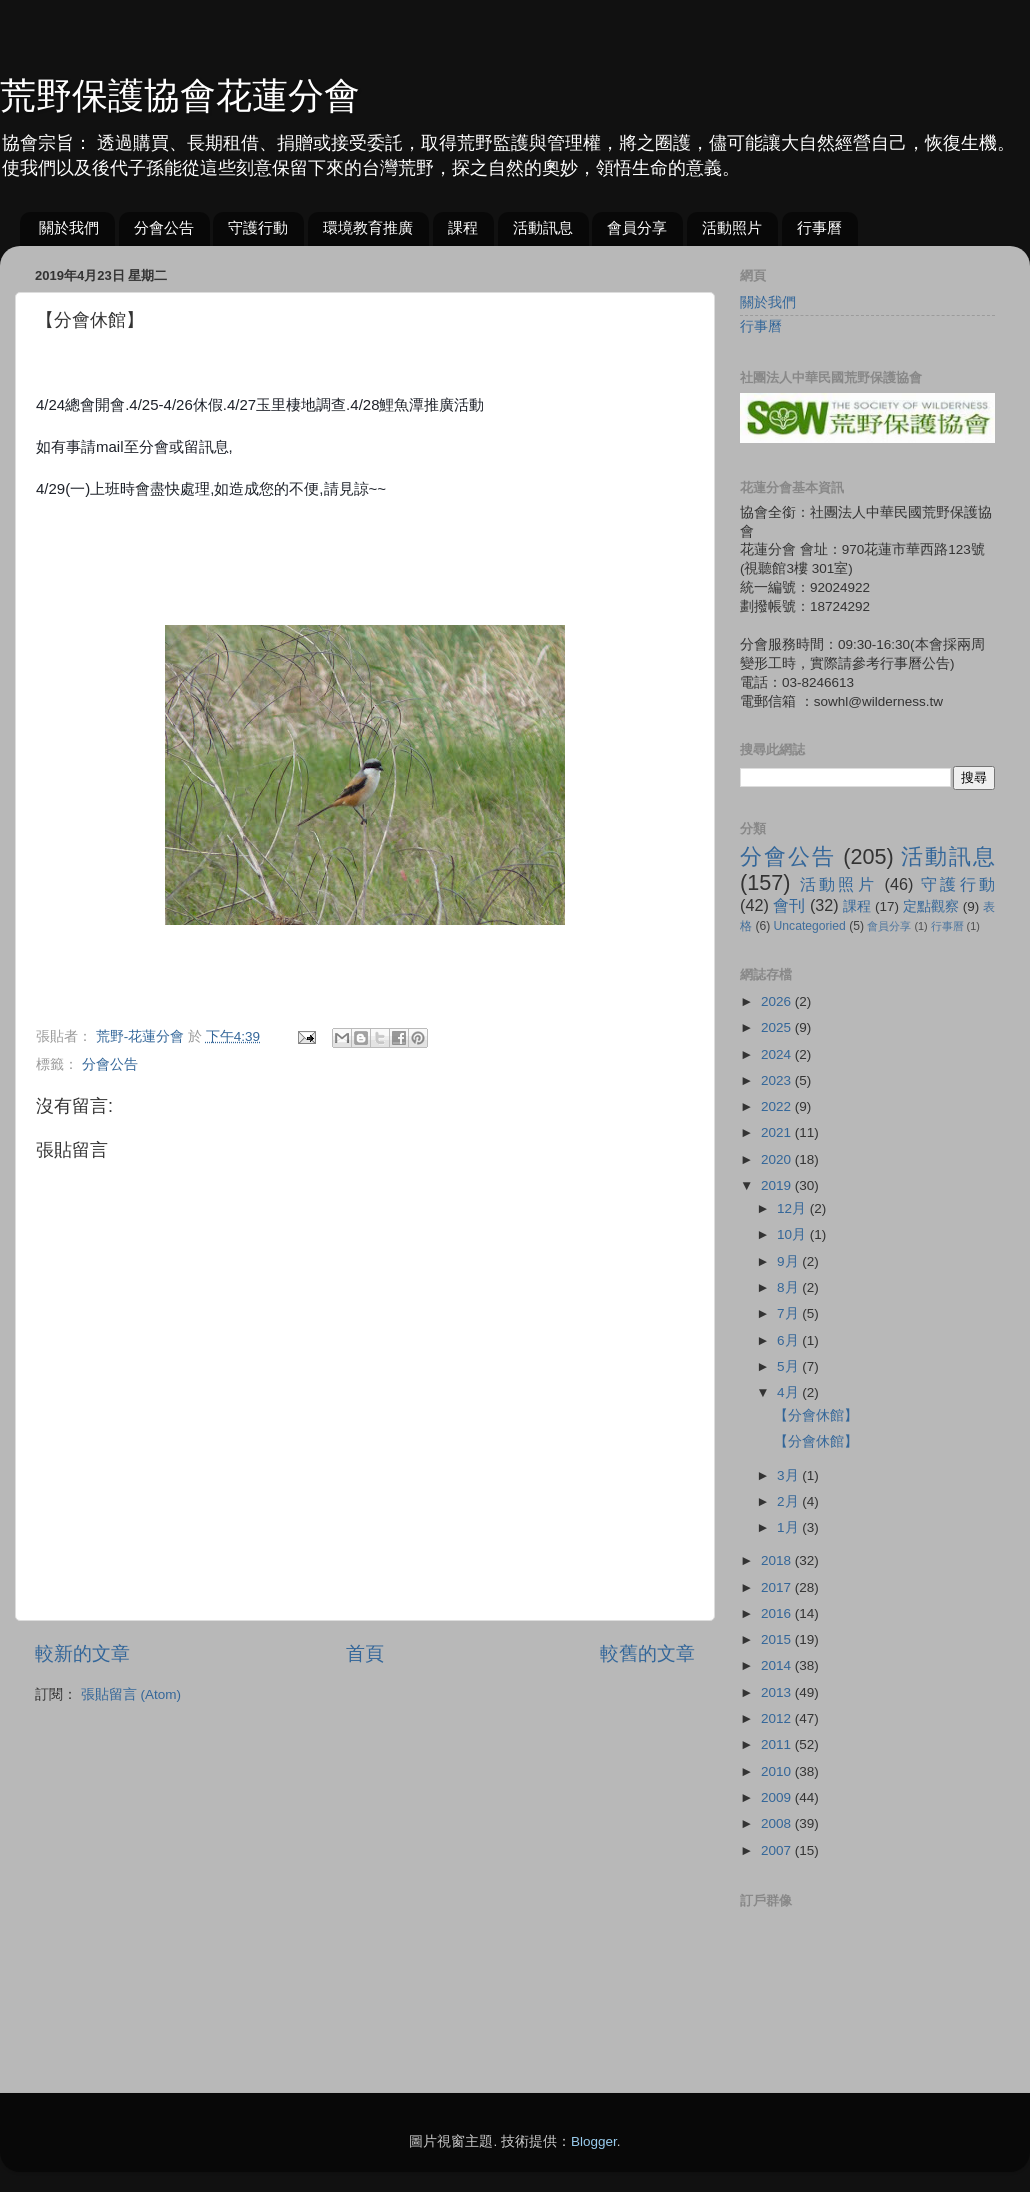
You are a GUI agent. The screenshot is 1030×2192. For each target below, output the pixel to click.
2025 (778, 1027)
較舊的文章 (647, 1653)
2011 (778, 1744)
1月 (789, 1527)
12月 (793, 1208)
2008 (778, 1823)
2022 (778, 1106)
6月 (789, 1340)
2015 (778, 1639)
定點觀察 (931, 906)
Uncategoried (810, 926)
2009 (778, 1797)
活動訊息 (543, 227)
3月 (789, 1475)
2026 (778, 1001)
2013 (778, 1692)
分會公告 (164, 227)
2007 (778, 1850)
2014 (778, 1665)
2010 (778, 1771)
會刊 (789, 905)
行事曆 (819, 227)
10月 (793, 1234)
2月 (789, 1501)
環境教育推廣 (368, 227)
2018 (778, 1560)
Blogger (594, 2141)
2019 (778, 1185)
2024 (778, 1054)
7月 (789, 1313)
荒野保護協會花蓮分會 (180, 95)
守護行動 (258, 227)
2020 (778, 1159)
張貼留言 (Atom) (131, 1694)
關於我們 (69, 227)
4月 (789, 1392)
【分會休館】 (816, 1415)
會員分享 (637, 227)
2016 (778, 1613)
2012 (778, 1718)
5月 (789, 1366)
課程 (463, 227)
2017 (778, 1587)
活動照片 (732, 227)
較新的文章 (82, 1653)
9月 (789, 1261)
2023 (778, 1080)
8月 (789, 1287)
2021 (778, 1132)
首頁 (365, 1653)
